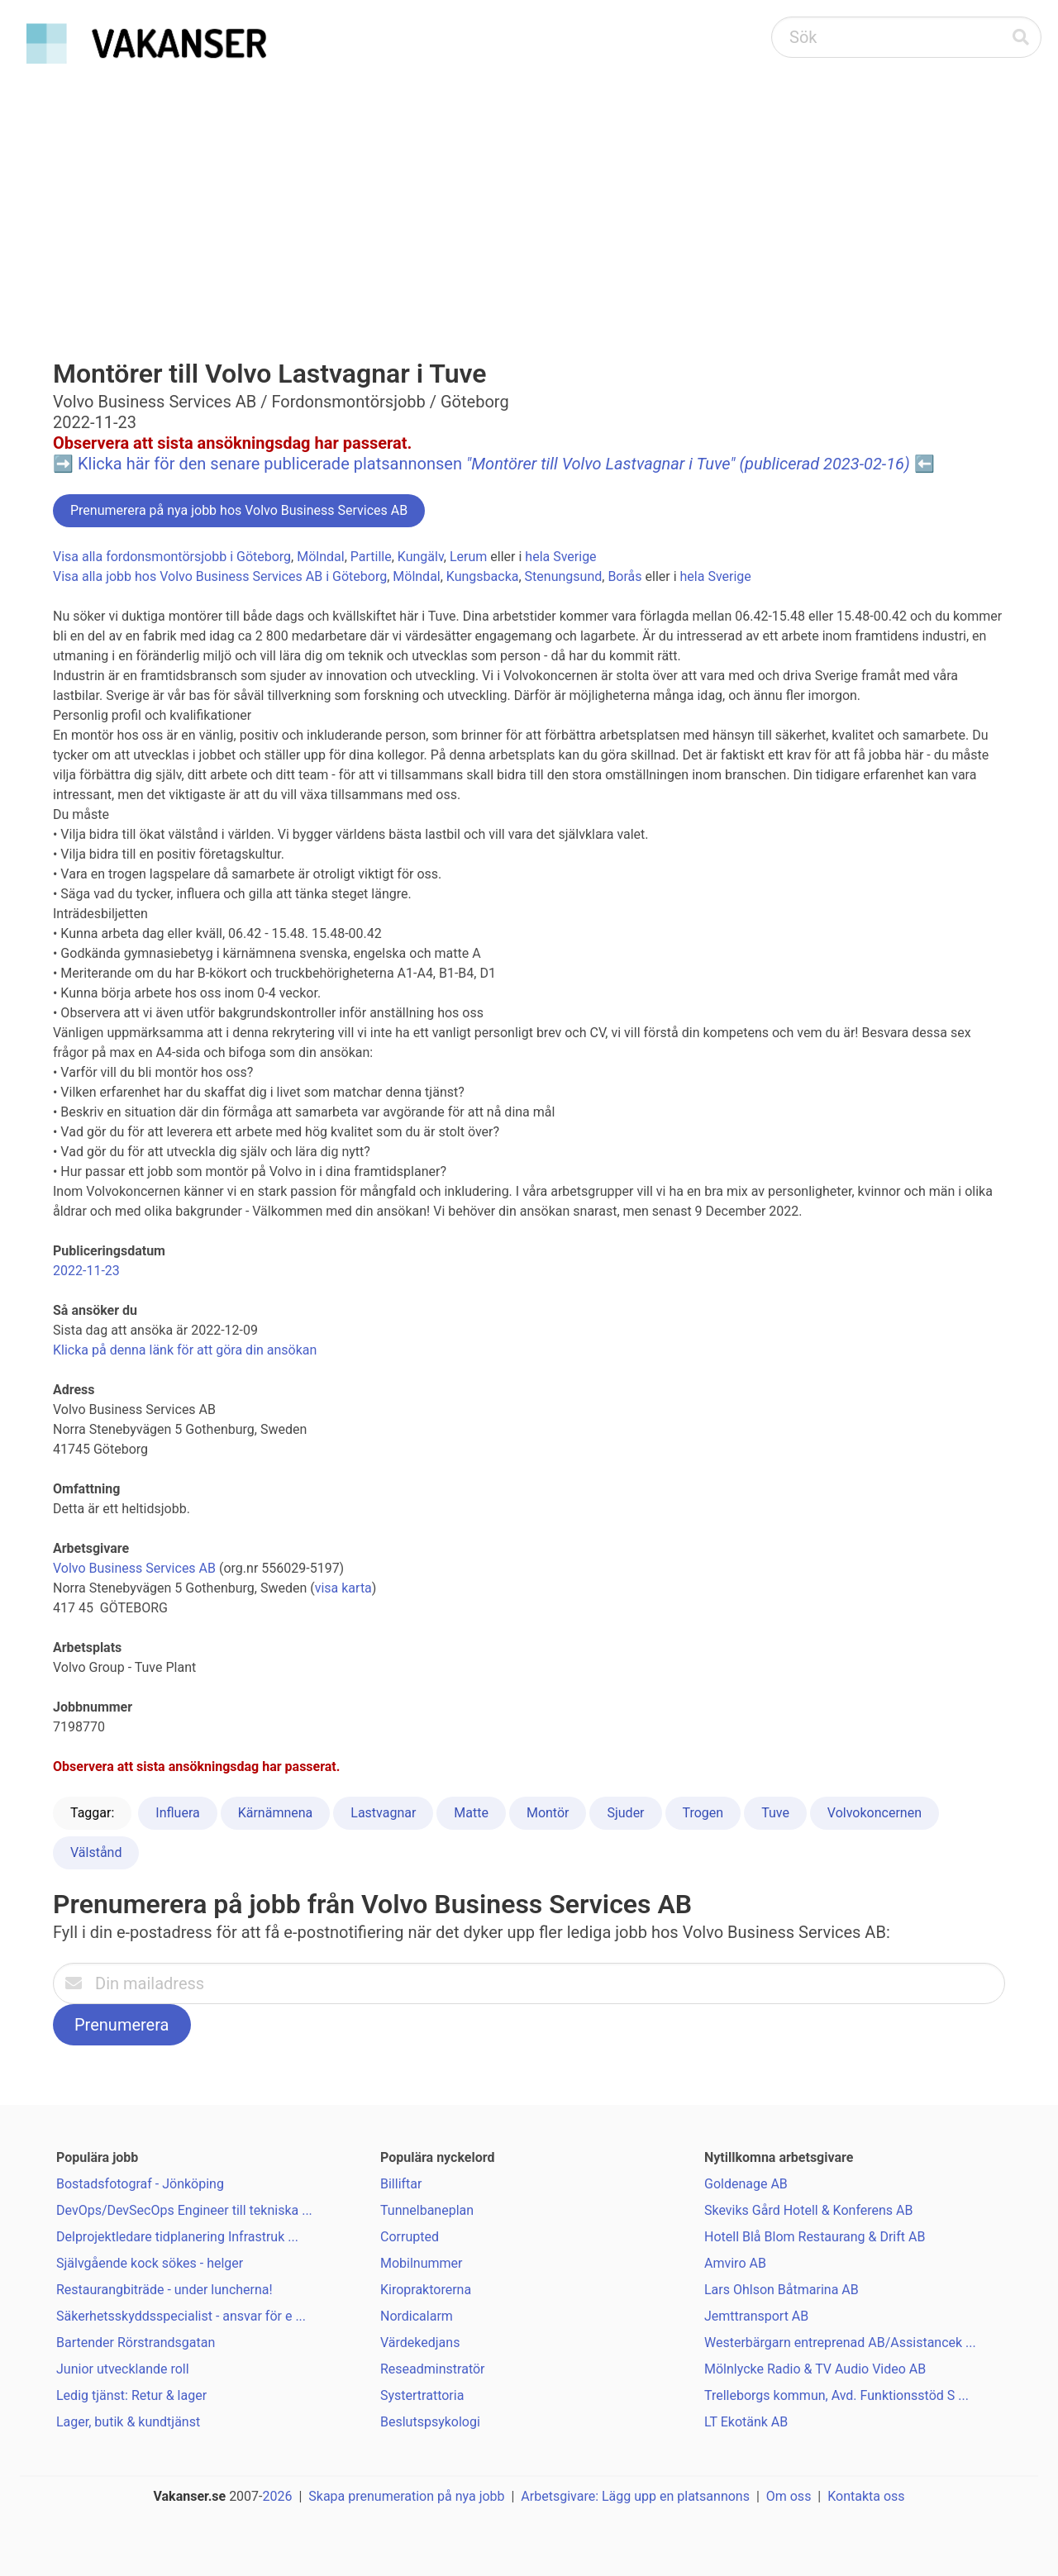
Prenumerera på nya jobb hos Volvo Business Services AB (238, 510)
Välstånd (96, 1852)
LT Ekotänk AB (746, 2422)
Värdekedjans (420, 2342)
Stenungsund (564, 576)
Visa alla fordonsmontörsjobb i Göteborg (172, 556)
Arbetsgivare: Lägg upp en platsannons (635, 2496)
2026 (278, 2496)
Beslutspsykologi (430, 2422)
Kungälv (421, 556)
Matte (471, 1813)
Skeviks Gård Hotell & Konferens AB (808, 2210)
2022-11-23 (86, 1270)
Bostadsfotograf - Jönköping (140, 2184)
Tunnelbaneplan (427, 2210)
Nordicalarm (416, 2316)
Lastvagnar (383, 1813)
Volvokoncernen (874, 1813)
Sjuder (625, 1813)
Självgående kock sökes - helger (149, 2263)
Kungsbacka (482, 576)
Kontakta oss (865, 2496)
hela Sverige (560, 556)
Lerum (468, 556)
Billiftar (401, 2184)
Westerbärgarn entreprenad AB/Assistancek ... (840, 2342)
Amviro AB (735, 2263)
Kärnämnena (275, 1813)
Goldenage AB (746, 2184)
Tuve (775, 1813)
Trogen (703, 1813)
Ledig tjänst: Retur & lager (131, 2395)
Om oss (789, 2496)
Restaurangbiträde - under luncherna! (164, 2289)
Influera (177, 1813)
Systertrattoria (422, 2395)
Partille (371, 556)
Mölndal (320, 556)
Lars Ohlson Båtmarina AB (781, 2289)
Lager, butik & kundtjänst (128, 2422)
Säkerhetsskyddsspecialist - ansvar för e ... (181, 2316)
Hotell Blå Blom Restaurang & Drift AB (814, 2237)
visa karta (343, 1588)
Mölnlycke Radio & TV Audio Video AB (815, 2369)
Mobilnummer (421, 2263)
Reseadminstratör (432, 2369)
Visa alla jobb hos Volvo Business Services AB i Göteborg (220, 576)
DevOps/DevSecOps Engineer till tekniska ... (184, 2210)
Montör (548, 1813)
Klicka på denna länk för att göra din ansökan (185, 1350)
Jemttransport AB (756, 2316)
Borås (624, 576)
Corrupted (409, 2237)
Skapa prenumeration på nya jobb (406, 2496)
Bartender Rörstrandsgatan (135, 2342)
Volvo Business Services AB (134, 1568)
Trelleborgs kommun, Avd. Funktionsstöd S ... (836, 2395)
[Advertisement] (529, 195)
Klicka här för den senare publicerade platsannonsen (494, 464)
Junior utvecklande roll (122, 2369)
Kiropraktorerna (425, 2289)
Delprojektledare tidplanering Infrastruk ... (177, 2237)
